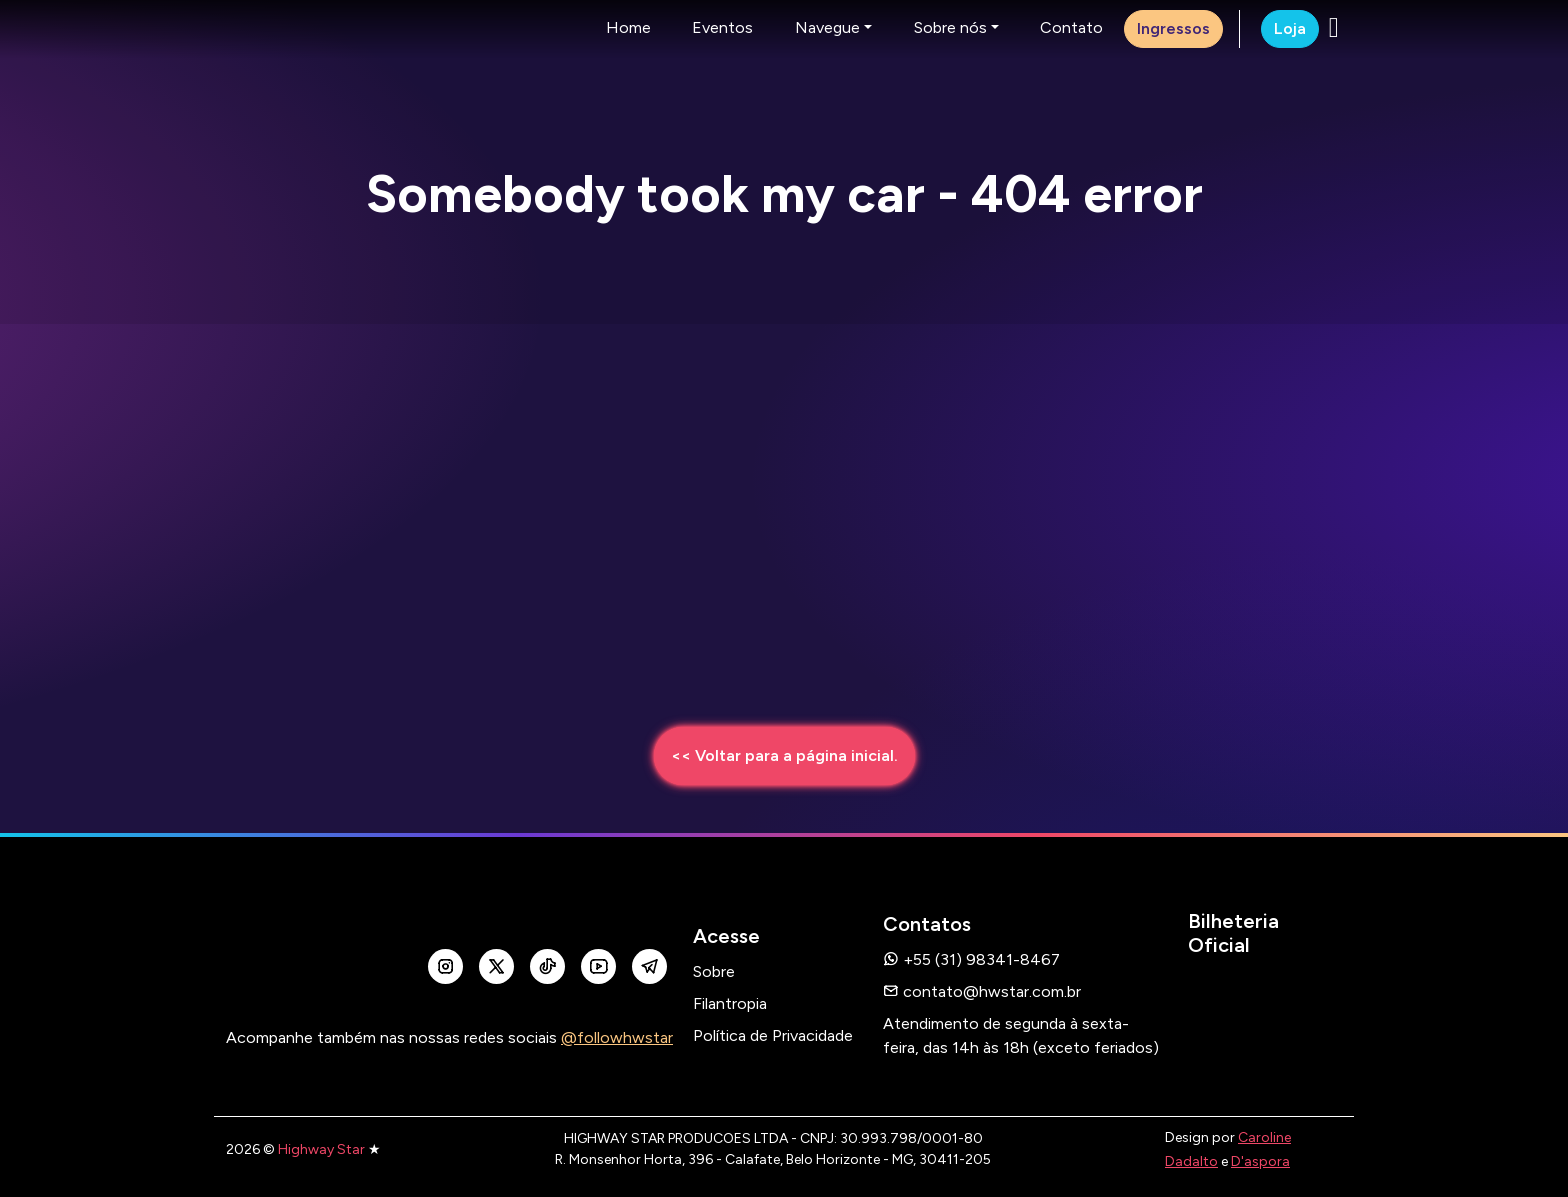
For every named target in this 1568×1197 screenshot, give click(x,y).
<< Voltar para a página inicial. (784, 755)
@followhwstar (617, 1037)
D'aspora (1260, 1161)
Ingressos (1173, 28)
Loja (1290, 28)
